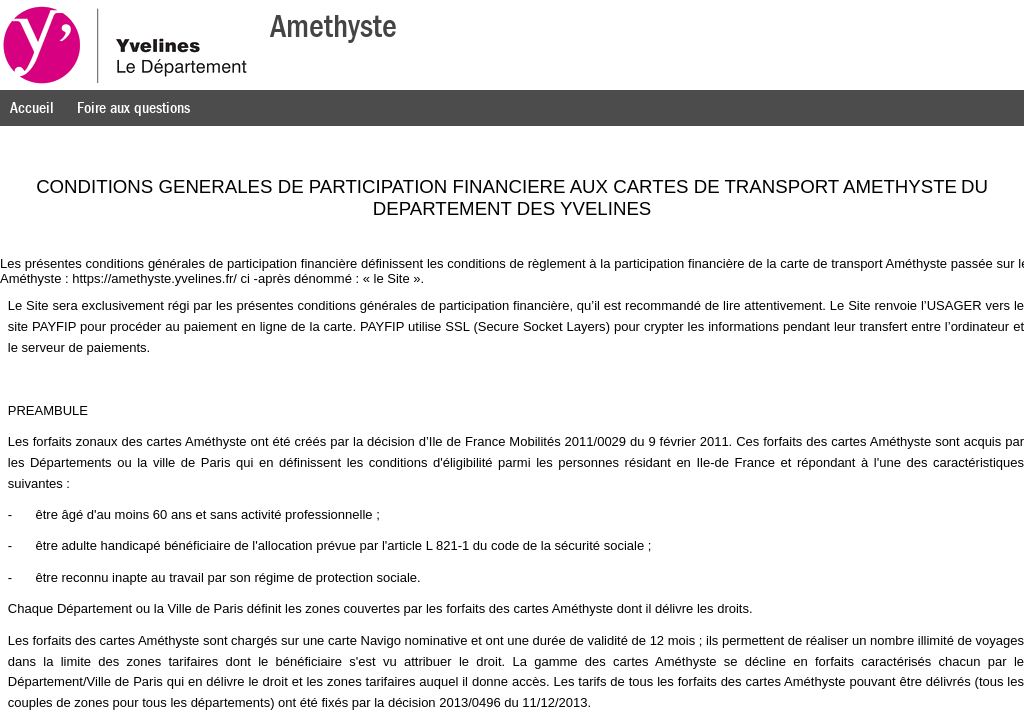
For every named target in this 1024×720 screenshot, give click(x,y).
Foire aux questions (133, 108)
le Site (392, 278)
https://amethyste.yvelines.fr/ (154, 278)
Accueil (32, 108)
